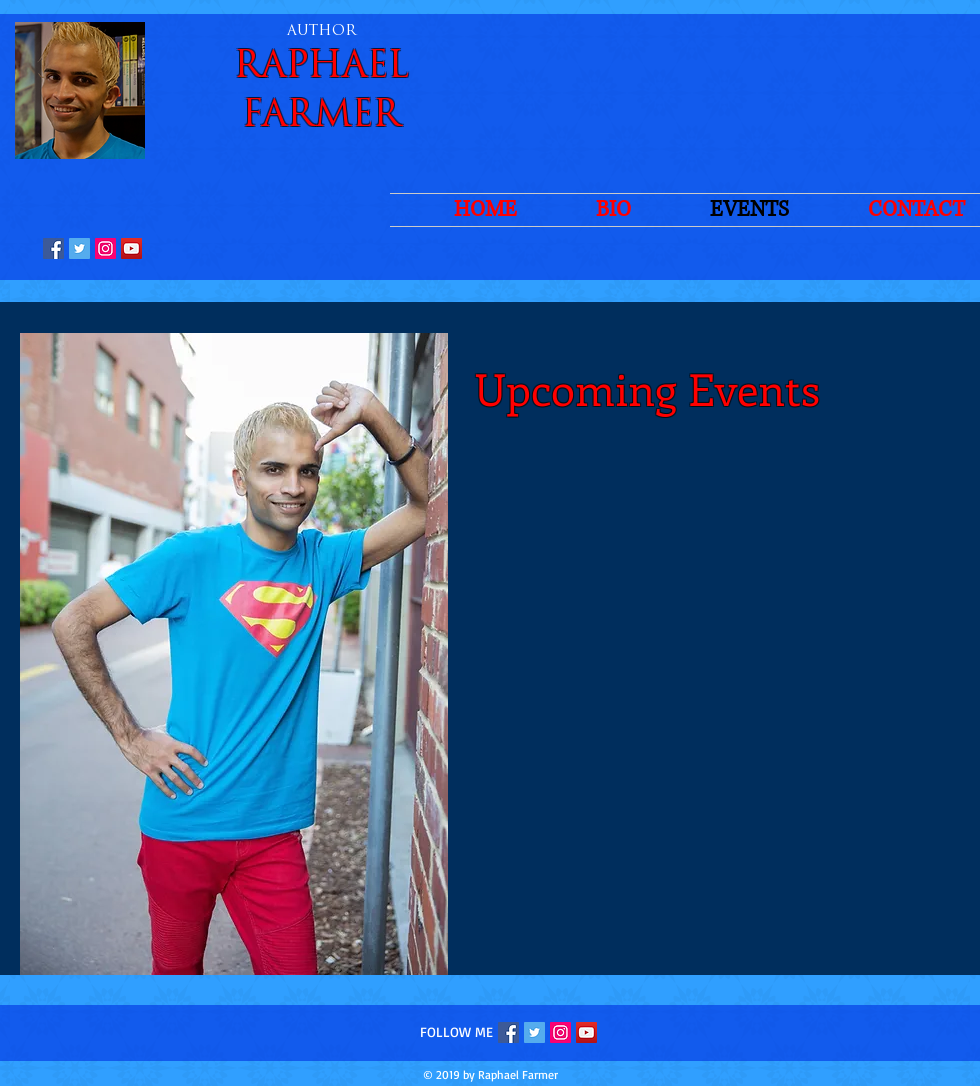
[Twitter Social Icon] (79, 248)
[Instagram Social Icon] (105, 248)
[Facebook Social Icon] (53, 248)
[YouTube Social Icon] (131, 248)
